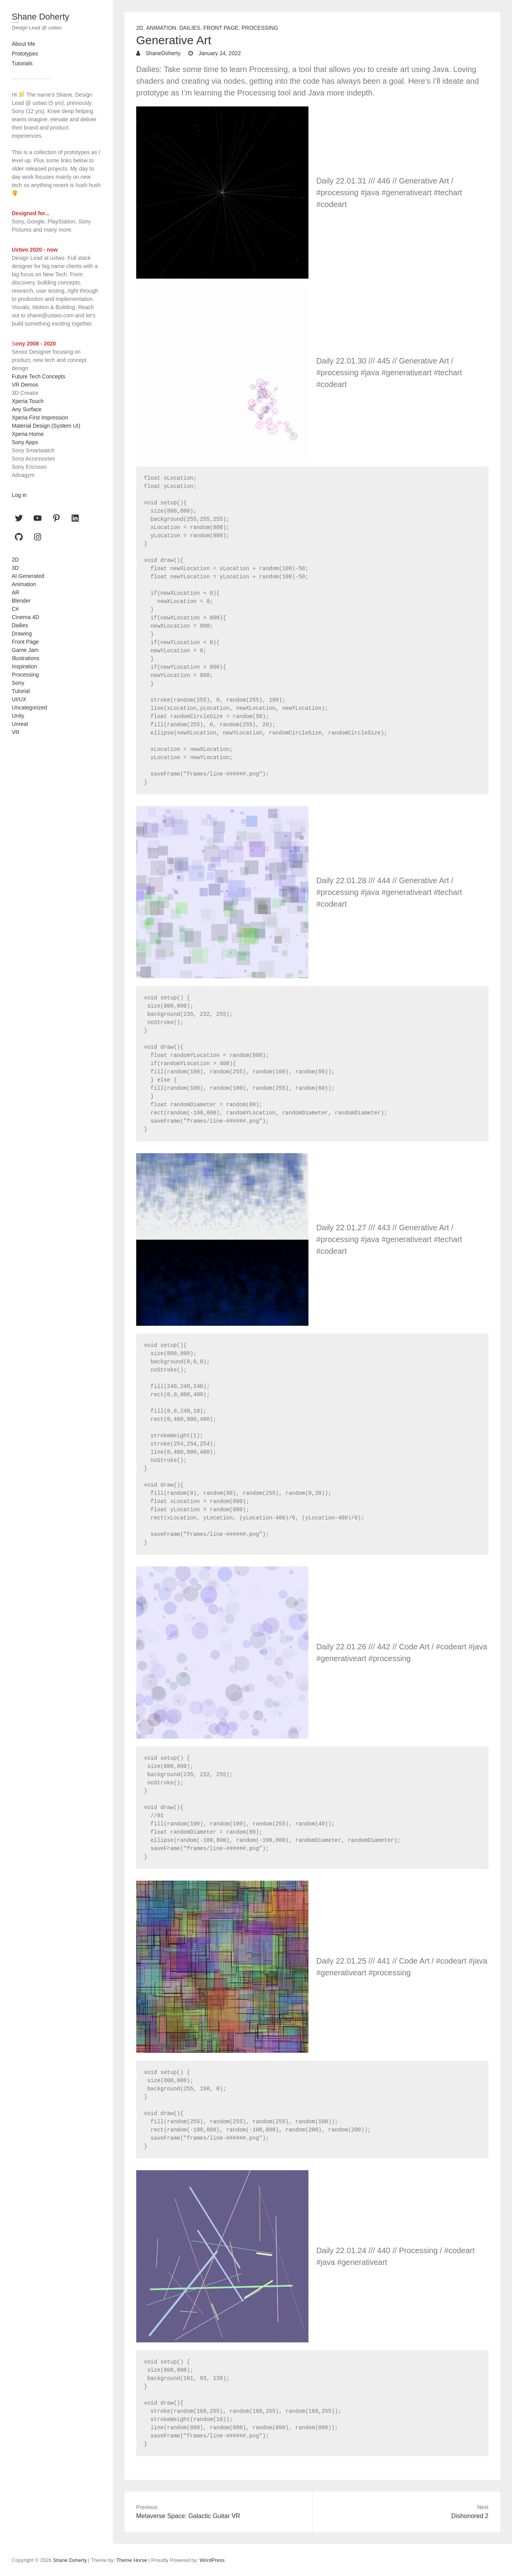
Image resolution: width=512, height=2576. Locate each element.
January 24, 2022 (219, 53)
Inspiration (24, 666)
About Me (23, 44)
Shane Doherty (40, 17)
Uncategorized (29, 707)
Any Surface (26, 409)
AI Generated (28, 576)
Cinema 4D (25, 617)
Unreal (20, 724)
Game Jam (25, 650)
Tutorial (21, 691)
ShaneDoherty (162, 53)
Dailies (189, 28)
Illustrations (26, 658)
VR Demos (25, 385)
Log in (19, 495)
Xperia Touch (27, 401)
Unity (18, 716)
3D (15, 568)
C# (15, 609)
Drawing (22, 633)
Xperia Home (28, 434)
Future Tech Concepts (38, 376)
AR (15, 592)
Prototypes (25, 53)
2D (139, 28)
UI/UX (19, 699)
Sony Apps (25, 442)
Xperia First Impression (40, 417)
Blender (21, 601)
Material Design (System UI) (46, 426)
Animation (161, 28)
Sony (18, 683)
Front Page (220, 28)
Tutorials (22, 63)
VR (15, 732)
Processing (260, 28)
